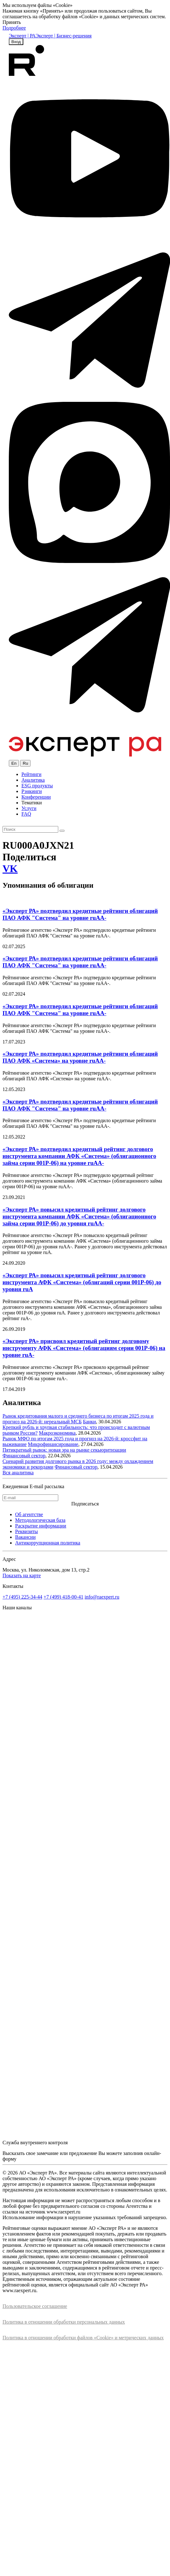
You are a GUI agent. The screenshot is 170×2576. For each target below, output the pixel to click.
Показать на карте (22, 1575)
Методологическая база (40, 1520)
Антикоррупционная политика (47, 1542)
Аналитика (33, 780)
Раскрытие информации (40, 1525)
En (13, 763)
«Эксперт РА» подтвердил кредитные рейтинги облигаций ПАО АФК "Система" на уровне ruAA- (80, 914)
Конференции (36, 797)
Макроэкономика (57, 1433)
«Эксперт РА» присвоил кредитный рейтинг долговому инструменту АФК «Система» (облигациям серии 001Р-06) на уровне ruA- (84, 1348)
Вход (16, 41)
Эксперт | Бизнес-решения (64, 35)
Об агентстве (29, 1514)
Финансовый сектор (24, 1455)
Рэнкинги (31, 791)
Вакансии (25, 1537)
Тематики (31, 802)
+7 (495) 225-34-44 (22, 1597)
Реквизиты (26, 1531)
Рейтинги (31, 774)
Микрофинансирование (53, 1444)
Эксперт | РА (22, 35)
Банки (89, 1421)
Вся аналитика (18, 1472)
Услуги (29, 808)
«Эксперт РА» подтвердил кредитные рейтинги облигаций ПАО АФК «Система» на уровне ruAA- (80, 1057)
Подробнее (14, 28)
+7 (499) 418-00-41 (63, 1597)
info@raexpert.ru (102, 1597)
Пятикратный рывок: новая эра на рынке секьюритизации (64, 1450)
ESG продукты (37, 785)
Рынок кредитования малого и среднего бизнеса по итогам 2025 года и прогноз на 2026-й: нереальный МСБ (78, 1418)
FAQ (26, 814)
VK (10, 868)
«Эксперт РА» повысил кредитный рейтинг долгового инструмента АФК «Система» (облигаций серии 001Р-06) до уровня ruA (82, 1282)
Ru (25, 763)
